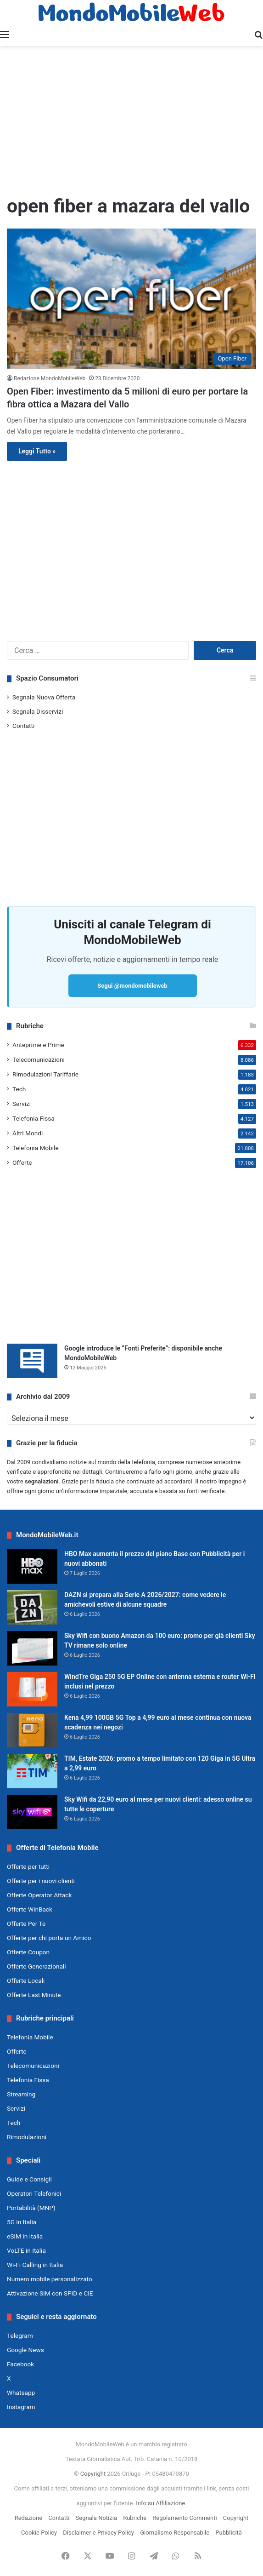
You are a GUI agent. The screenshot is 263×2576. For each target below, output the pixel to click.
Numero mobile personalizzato (49, 2279)
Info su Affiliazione (160, 2503)
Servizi (21, 1103)
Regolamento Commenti (184, 2517)
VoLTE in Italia (26, 2250)
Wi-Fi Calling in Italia (35, 2264)
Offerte (22, 1162)
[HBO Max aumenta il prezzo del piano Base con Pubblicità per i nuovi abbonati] (32, 1566)
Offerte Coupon (28, 1952)
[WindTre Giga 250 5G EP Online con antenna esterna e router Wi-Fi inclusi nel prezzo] (32, 1689)
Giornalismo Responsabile (174, 2532)
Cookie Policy (39, 2532)
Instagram (21, 2406)
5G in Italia (21, 2222)
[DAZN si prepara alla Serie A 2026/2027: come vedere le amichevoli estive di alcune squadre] (32, 1607)
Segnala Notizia (96, 2517)
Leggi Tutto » (37, 451)
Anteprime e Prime (38, 1044)
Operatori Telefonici (34, 2193)
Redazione (28, 2517)
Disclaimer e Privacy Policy (98, 2532)
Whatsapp (21, 2392)
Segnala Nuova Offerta (43, 697)
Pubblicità (228, 2532)
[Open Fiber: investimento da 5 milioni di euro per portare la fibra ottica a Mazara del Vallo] (131, 299)
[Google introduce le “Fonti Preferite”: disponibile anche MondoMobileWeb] (32, 1361)
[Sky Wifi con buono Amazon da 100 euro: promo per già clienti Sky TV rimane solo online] (32, 1648)
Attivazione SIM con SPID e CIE (50, 2293)
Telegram (20, 2335)
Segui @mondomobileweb (132, 985)
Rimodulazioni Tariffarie (45, 1074)
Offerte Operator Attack (39, 1895)
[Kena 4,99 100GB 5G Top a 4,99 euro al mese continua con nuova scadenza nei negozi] (32, 1730)
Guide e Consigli (29, 2179)
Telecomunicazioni (38, 1059)
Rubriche (134, 2517)
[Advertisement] (131, 119)
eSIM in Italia (25, 2236)
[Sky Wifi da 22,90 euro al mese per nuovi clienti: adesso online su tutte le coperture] (32, 1812)
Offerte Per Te (26, 1923)
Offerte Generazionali (36, 1966)
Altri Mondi (27, 1133)
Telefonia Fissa (33, 1118)
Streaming (21, 2094)
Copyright (93, 2473)
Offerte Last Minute (34, 1994)
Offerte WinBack (29, 1909)
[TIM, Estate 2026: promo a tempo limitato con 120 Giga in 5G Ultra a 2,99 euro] (32, 1771)
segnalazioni (42, 1481)
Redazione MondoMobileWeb (49, 378)
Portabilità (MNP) (31, 2207)
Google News (25, 2349)
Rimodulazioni (26, 2137)
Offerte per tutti (28, 1866)
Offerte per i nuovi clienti (41, 1880)
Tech (19, 1089)
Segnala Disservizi (37, 711)
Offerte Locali (26, 1980)
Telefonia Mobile (35, 1147)
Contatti (23, 725)
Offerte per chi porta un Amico (49, 1937)
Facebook (20, 2364)
